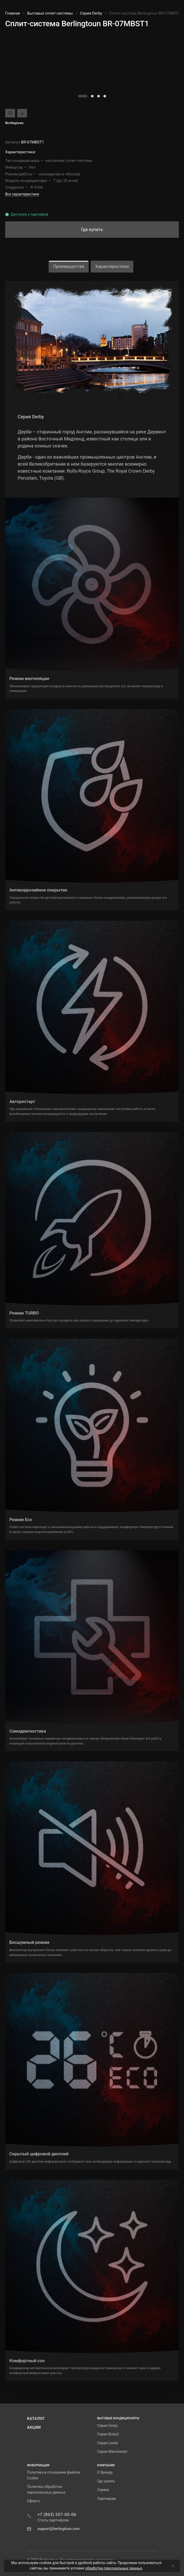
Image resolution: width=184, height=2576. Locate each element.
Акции (34, 2427)
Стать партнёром (53, 2520)
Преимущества (68, 266)
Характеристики (112, 266)
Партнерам (106, 2498)
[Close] (172, 2566)
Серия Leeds (107, 2443)
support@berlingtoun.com (58, 2529)
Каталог (36, 2418)
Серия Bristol (108, 2434)
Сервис (103, 2490)
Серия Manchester (112, 2451)
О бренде (105, 2472)
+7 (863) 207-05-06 (56, 2514)
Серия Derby (107, 2425)
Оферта (33, 2501)
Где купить (106, 2481)
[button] (82, 96)
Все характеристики (22, 194)
